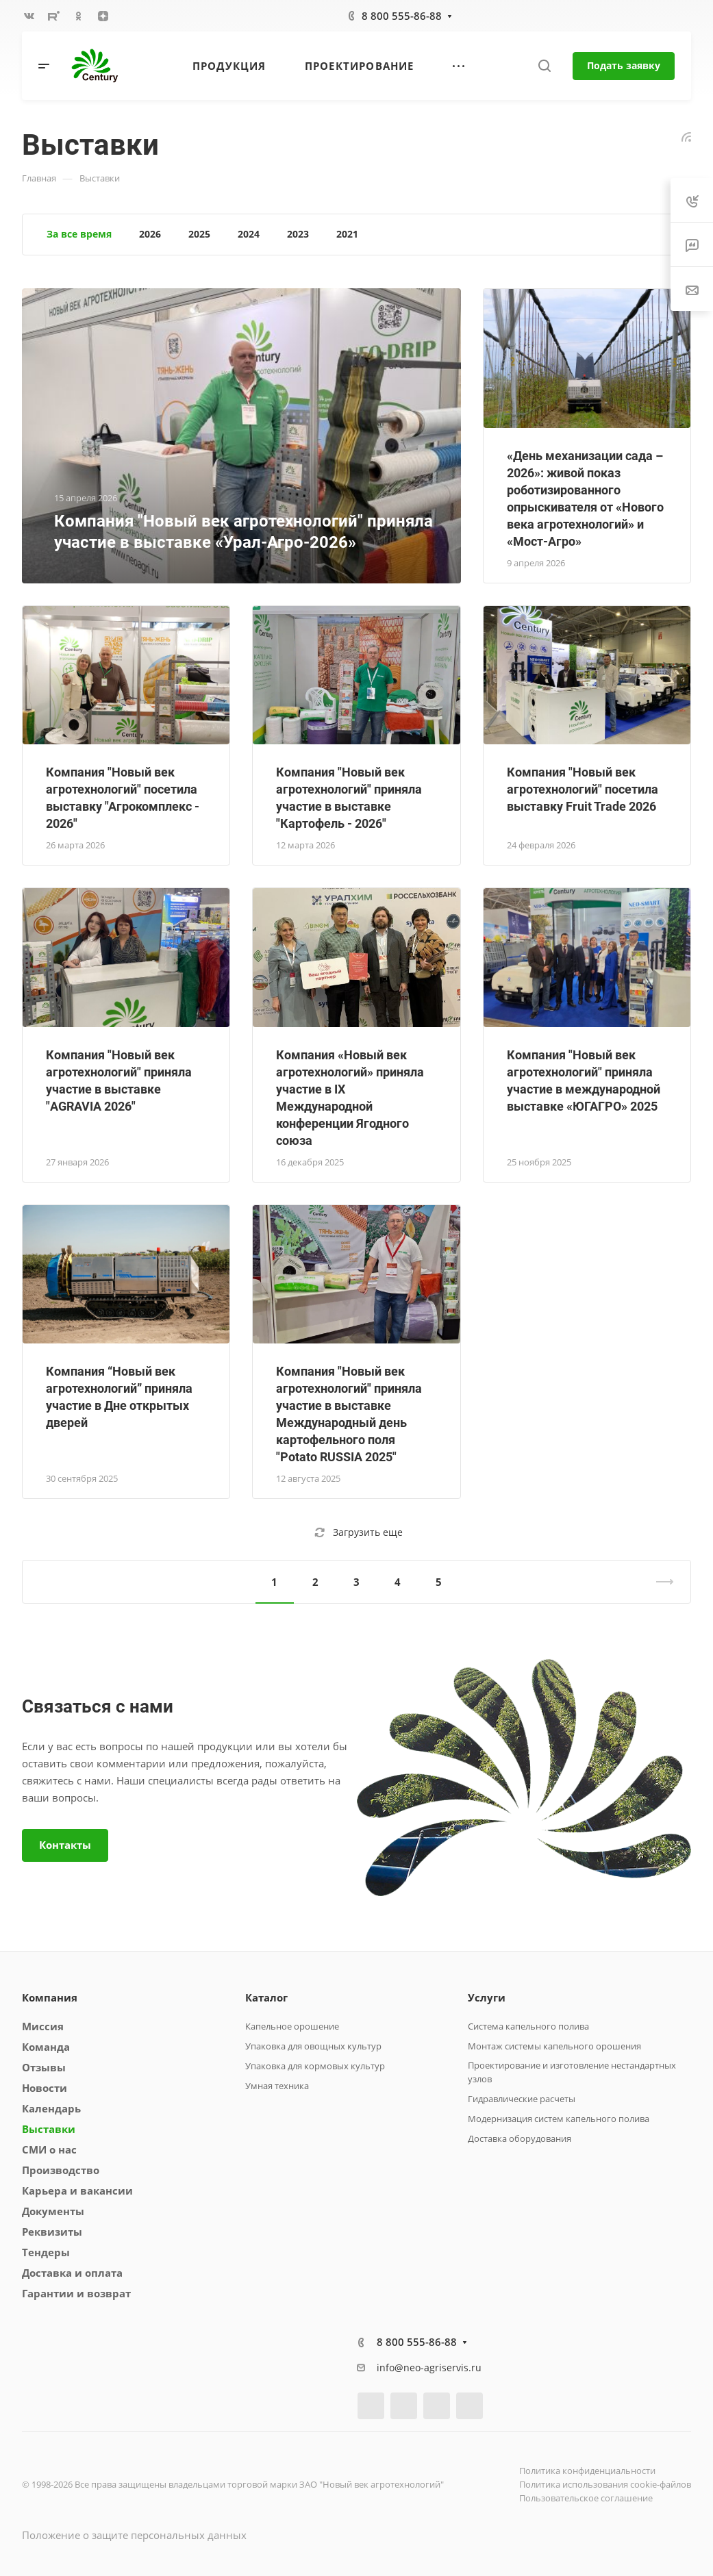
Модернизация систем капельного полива (558, 2118)
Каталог (266, 1997)
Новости (44, 2088)
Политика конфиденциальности (587, 2470)
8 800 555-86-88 (402, 16)
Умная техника (277, 2086)
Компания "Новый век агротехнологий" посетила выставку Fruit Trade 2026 (582, 789)
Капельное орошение (292, 2026)
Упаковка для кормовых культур (315, 2066)
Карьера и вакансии (77, 2190)
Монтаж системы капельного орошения (554, 2046)
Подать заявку (623, 65)
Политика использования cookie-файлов (605, 2484)
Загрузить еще (358, 1532)
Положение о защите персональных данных (134, 2535)
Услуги (486, 1997)
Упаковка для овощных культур (313, 2046)
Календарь (51, 2108)
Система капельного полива (528, 2026)
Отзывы (44, 2067)
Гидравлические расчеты (521, 2099)
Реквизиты (52, 2231)
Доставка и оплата (72, 2273)
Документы (53, 2211)
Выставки (48, 2129)
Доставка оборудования (519, 2138)
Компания (49, 1997)
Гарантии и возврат (76, 2293)
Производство (60, 2170)
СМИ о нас (49, 2149)
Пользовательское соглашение (586, 2498)
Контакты (65, 1845)
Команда (46, 2047)
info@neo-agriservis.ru (429, 2367)
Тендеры (46, 2252)
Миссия (43, 2026)
